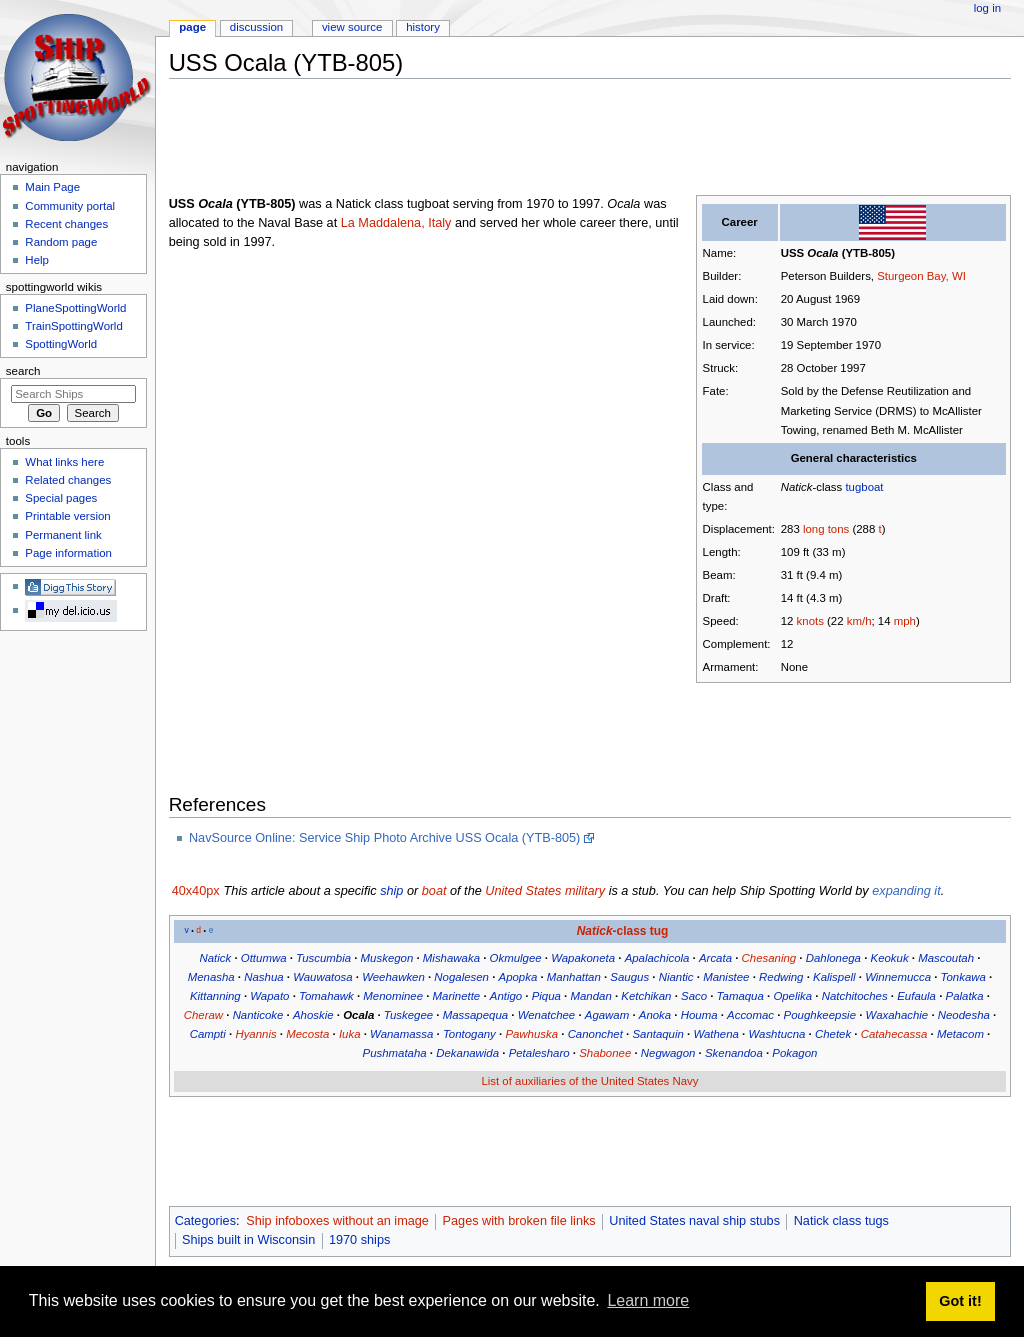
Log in (987, 8)
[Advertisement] (533, 139)
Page (192, 27)
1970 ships (359, 1240)
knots (810, 621)
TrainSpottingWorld (73, 326)
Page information (68, 553)
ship (391, 891)
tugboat (864, 487)
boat (434, 891)
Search (23, 371)
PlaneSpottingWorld (75, 308)
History (423, 27)
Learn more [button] (648, 1300)
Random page (61, 242)
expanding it (906, 891)
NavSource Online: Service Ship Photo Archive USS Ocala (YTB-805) (384, 838)
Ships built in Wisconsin (248, 1240)
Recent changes (66, 224)
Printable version (67, 516)
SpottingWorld (61, 344)
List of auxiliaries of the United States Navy (589, 1081)
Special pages (61, 498)
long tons (826, 529)
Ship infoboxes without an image (337, 1221)
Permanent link (63, 535)
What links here (64, 462)
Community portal (70, 206)
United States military (545, 891)
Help (37, 260)
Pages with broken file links (519, 1221)
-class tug (623, 931)
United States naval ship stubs (694, 1221)
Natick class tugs (841, 1221)
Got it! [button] (960, 1301)
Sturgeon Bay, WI (921, 276)
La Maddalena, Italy (396, 223)
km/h (859, 621)
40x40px (196, 891)
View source (352, 27)
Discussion (256, 27)
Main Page (52, 187)
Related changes (68, 480)
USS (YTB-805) (838, 253)
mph (905, 621)
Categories (205, 1221)
